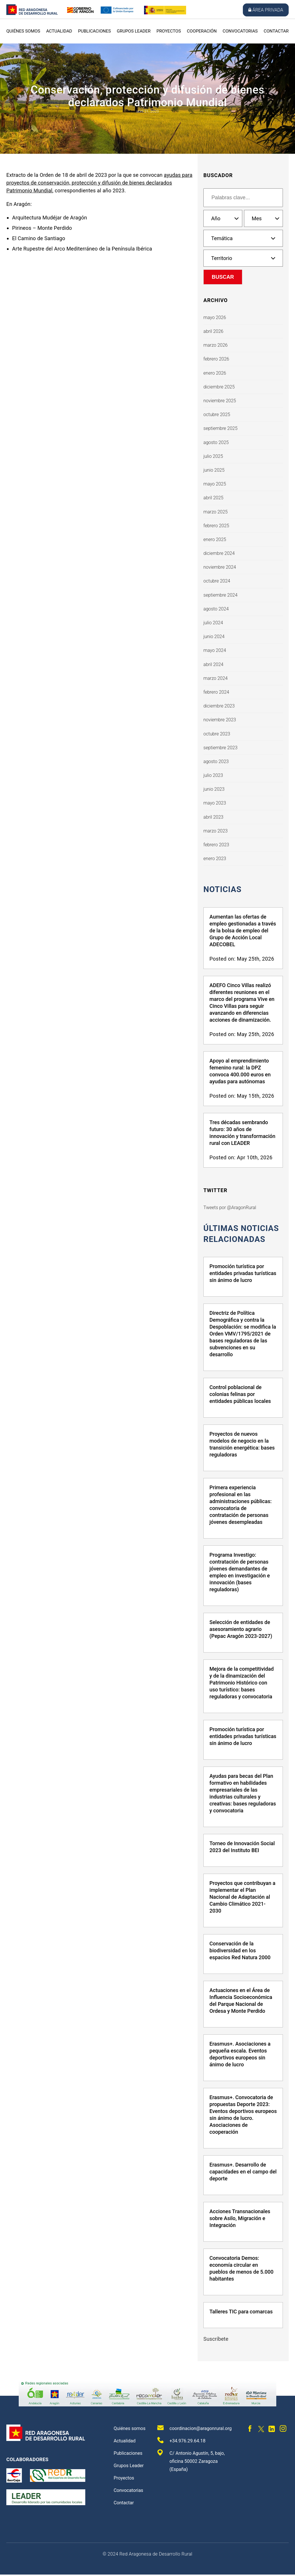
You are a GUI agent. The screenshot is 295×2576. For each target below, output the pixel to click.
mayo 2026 (214, 317)
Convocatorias (240, 31)
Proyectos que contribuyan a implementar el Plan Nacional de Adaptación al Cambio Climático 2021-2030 (242, 1898)
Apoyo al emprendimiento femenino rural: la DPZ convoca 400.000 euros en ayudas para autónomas (240, 1071)
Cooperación (202, 31)
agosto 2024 (216, 609)
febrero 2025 (216, 525)
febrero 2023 (216, 844)
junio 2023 (213, 789)
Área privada (265, 10)
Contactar (276, 31)
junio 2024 (213, 636)
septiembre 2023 (220, 747)
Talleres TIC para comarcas (241, 2313)
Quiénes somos (23, 31)
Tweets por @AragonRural (229, 1208)
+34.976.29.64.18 (181, 2441)
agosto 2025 (216, 442)
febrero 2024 (216, 692)
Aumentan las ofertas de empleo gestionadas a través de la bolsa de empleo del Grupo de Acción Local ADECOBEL (242, 931)
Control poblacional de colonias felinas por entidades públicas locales (240, 1395)
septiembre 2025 (220, 428)
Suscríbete (215, 2340)
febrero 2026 (216, 359)
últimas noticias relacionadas (241, 1234)
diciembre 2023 (219, 706)
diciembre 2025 (219, 387)
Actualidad (59, 31)
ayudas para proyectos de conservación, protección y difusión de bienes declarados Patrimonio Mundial (99, 183)
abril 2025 (213, 497)
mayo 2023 (214, 803)
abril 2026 (213, 331)
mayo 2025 (214, 484)
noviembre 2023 (219, 719)
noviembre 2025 (219, 400)
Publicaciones (94, 31)
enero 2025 (214, 539)
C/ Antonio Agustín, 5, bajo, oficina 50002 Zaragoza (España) (191, 2462)
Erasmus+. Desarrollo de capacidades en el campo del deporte (243, 2173)
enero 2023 (214, 858)
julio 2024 (213, 622)
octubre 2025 (216, 414)
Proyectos (168, 31)
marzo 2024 (215, 678)
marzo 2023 (215, 831)
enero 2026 (214, 373)
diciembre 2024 (219, 553)
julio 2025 (213, 456)
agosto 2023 (216, 761)
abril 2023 (213, 817)
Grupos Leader (133, 31)
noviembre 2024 (219, 567)
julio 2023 (213, 775)
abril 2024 (213, 664)
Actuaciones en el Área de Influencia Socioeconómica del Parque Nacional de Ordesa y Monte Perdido (240, 2002)
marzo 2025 (215, 512)
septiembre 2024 (220, 595)
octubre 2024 (216, 581)
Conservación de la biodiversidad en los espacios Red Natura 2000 (240, 1952)
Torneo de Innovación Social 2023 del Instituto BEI (242, 1848)
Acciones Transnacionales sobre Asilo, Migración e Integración (239, 2220)
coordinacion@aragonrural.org (194, 2429)
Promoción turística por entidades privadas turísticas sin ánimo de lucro (242, 1275)
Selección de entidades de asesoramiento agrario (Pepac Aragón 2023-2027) (240, 1630)
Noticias (222, 889)
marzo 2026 (215, 345)
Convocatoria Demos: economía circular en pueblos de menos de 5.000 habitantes (241, 2269)
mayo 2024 (214, 650)
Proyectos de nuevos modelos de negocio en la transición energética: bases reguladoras (242, 1445)
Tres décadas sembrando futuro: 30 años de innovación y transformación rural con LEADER (242, 1133)
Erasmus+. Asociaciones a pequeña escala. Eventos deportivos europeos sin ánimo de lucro (240, 2055)
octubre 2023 (216, 734)
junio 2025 (213, 470)
